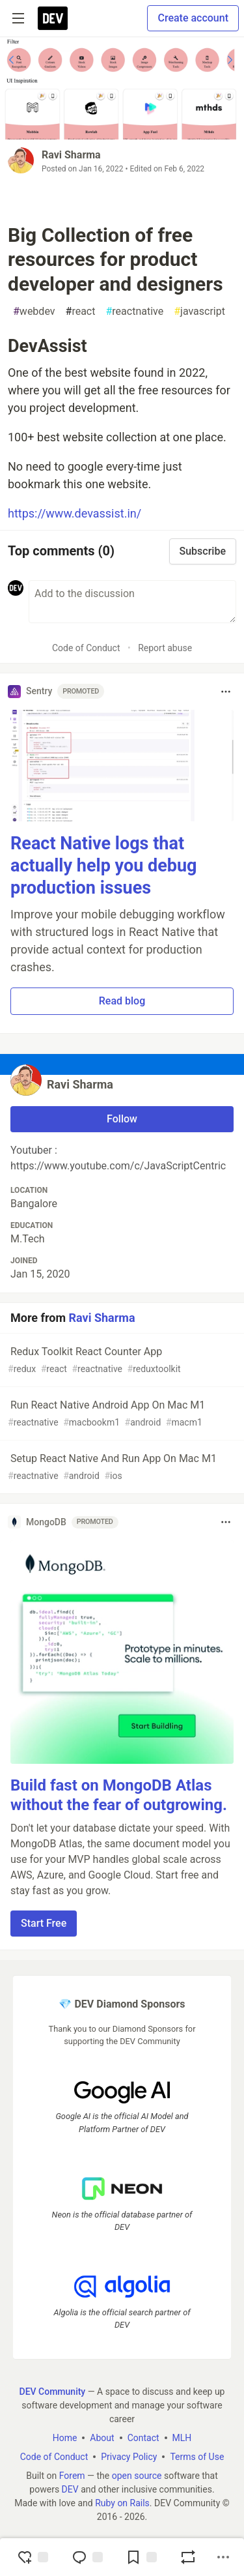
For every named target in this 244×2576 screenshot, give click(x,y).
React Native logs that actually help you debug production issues (103, 865)
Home (65, 2438)
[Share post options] (223, 2557)
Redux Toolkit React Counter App (121, 1360)
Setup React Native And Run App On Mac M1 (121, 1467)
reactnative (134, 311)
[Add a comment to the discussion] (132, 601)
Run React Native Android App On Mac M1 (121, 1414)
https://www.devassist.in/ (74, 513)
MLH (182, 2438)
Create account (192, 18)
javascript (199, 311)
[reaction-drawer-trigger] (32, 2557)
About (102, 2438)
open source (137, 2475)
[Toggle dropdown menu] (225, 691)
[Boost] (188, 2557)
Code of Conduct (86, 648)
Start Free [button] (43, 1923)
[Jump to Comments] (87, 2557)
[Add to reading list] (141, 2557)
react (81, 311)
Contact (143, 2438)
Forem (72, 2475)
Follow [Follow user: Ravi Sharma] (122, 1119)
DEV (70, 2489)
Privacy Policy (129, 2457)
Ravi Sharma (71, 155)
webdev (34, 311)
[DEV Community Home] (52, 18)
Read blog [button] (122, 1001)
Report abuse (165, 648)
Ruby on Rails (122, 2503)
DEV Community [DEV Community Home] (53, 2391)
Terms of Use (197, 2457)
